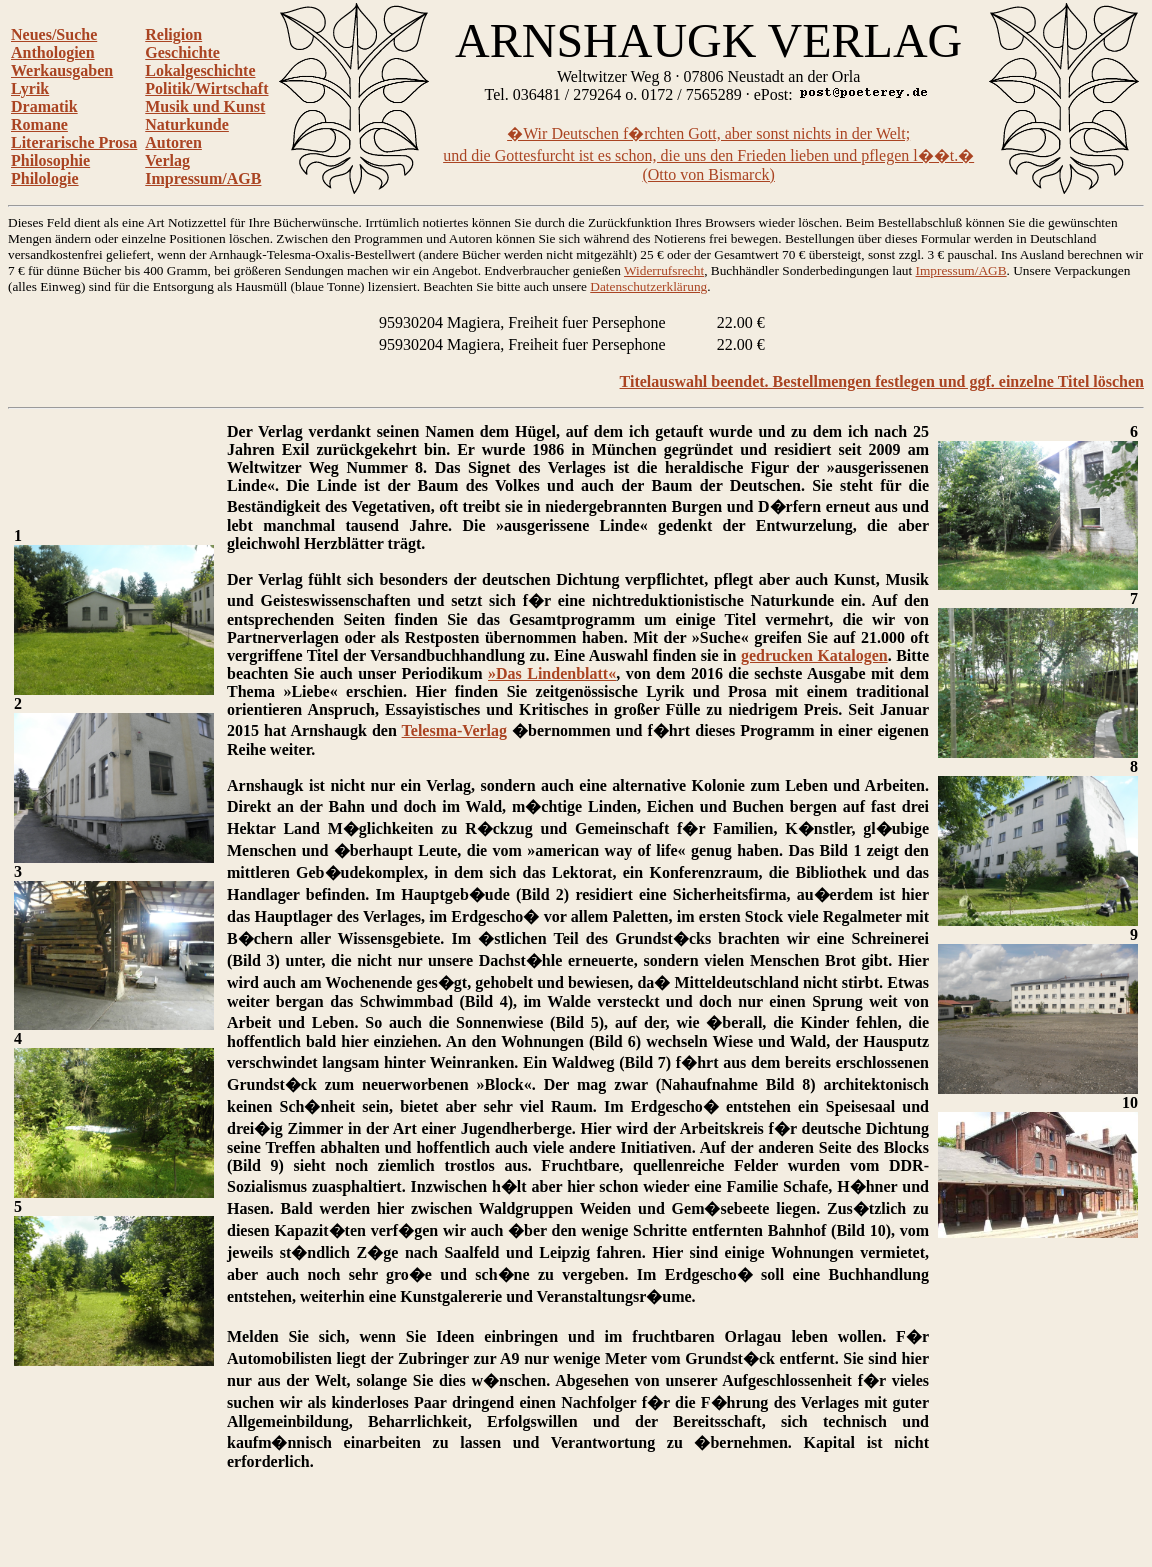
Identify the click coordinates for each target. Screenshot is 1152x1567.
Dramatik (44, 106)
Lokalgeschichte (200, 70)
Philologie (45, 178)
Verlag (167, 160)
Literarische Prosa (74, 142)
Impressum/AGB (203, 178)
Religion (173, 34)
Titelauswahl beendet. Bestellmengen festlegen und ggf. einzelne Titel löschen (882, 381)
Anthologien (53, 52)
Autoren (173, 142)
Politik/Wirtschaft (206, 88)
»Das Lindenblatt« (552, 673)
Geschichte (182, 52)
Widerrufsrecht (664, 270)
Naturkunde (187, 124)
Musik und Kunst (205, 106)
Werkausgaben (62, 70)
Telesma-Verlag (454, 730)
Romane (39, 124)
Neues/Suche (54, 34)
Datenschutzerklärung (648, 286)
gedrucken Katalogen (814, 655)
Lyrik (30, 88)
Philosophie (50, 160)
